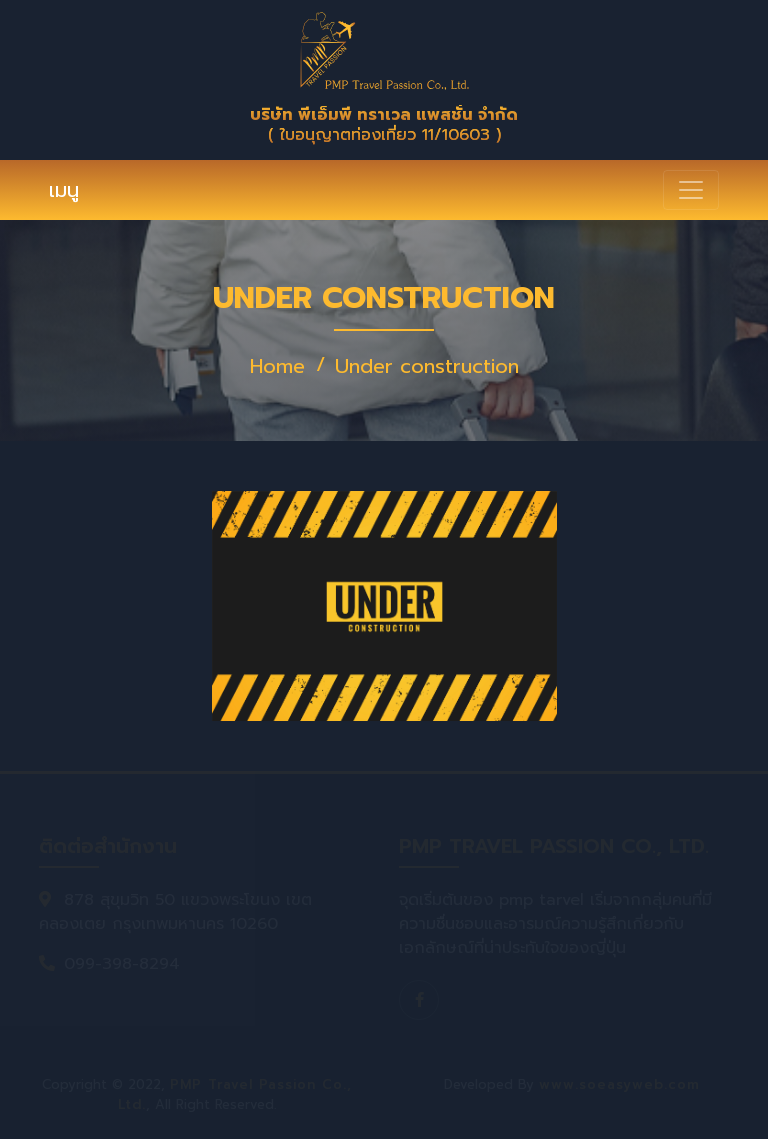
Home (277, 366)
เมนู (64, 190)
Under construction (427, 366)
